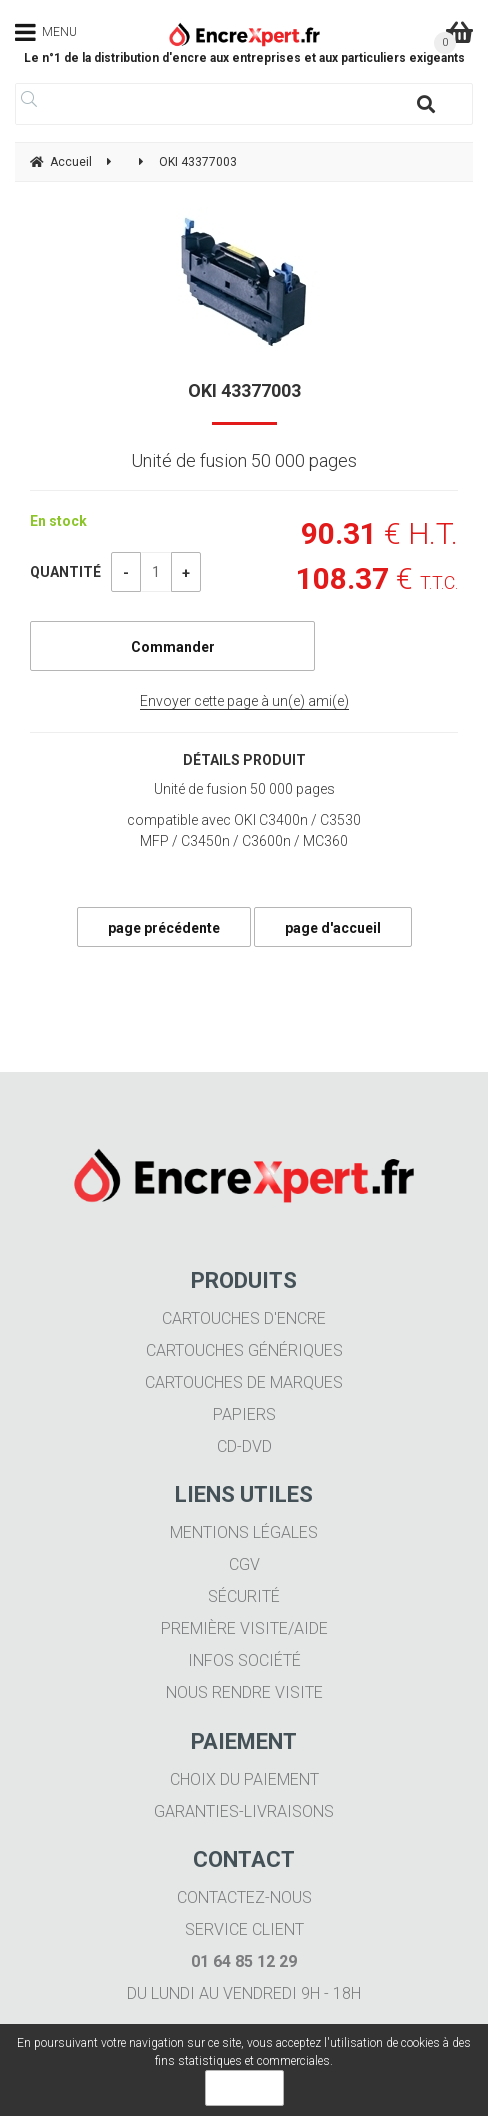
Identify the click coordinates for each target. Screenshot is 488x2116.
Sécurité (244, 1596)
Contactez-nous (244, 1897)
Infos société (244, 1660)
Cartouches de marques (244, 1382)
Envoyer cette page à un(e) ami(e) (244, 701)
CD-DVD (244, 1446)
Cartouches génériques (244, 1350)
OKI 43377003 (244, 390)
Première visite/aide (244, 1628)
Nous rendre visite (244, 1692)
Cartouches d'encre (244, 1318)
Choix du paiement (244, 1779)
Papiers (244, 1414)
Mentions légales (244, 1532)
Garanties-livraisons (244, 1811)
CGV (244, 1564)
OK (244, 2088)
